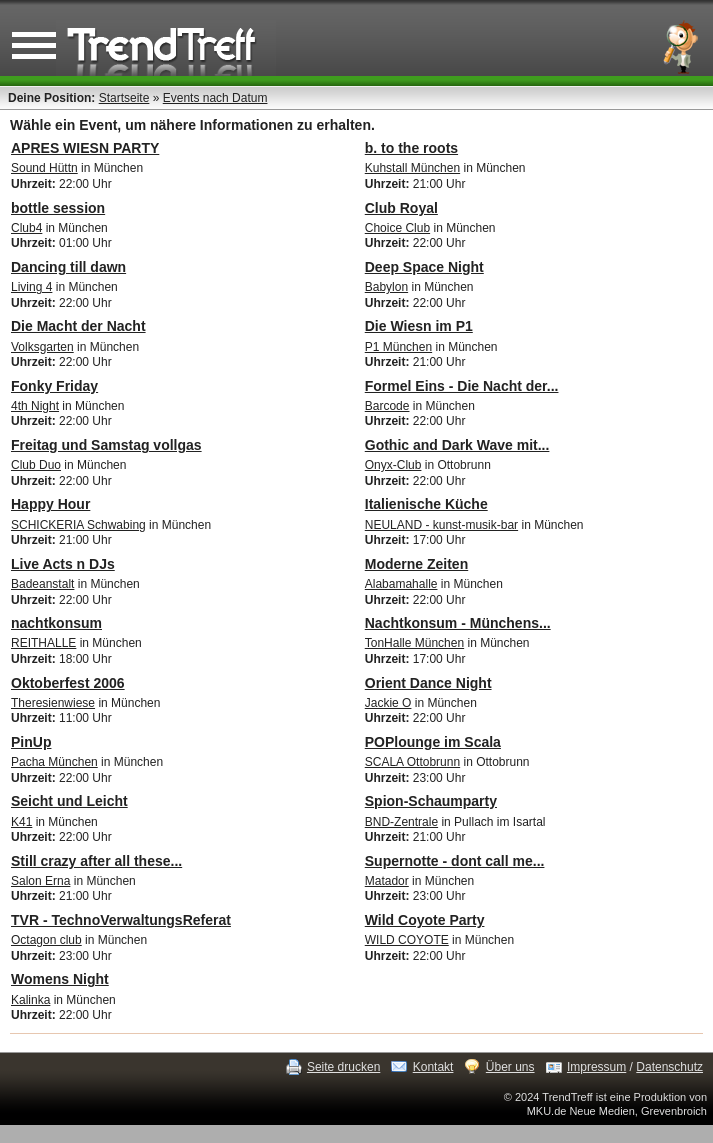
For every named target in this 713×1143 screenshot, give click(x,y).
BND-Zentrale (401, 822)
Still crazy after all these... (96, 861)
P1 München (398, 347)
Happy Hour (50, 504)
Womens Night (60, 979)
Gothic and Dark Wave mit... (457, 445)
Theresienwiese (53, 703)
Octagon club (46, 940)
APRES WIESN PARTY (85, 148)
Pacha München (54, 762)
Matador (387, 881)
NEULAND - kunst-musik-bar (441, 525)
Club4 (26, 228)
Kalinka (30, 1000)
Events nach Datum (215, 98)
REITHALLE (43, 643)
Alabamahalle (401, 584)
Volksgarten (42, 347)
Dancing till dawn (68, 267)
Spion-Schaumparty (431, 801)
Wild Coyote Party (425, 920)
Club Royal (401, 208)
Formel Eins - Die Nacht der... (462, 386)
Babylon (386, 287)
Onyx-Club (393, 465)
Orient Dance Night (428, 683)
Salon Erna (40, 881)
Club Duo (36, 465)
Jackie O (388, 703)
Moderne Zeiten (416, 564)
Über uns (510, 1067)
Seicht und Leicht (69, 801)
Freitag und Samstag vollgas (106, 445)
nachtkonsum (56, 623)
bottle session (58, 208)
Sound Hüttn (44, 168)
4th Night (35, 406)
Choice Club (397, 228)
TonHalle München (414, 643)
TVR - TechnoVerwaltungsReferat (121, 920)
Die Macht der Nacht (78, 326)
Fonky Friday (54, 386)
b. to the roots (411, 148)
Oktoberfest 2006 (68, 683)
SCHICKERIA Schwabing (78, 525)
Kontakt (433, 1067)
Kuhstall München (412, 168)
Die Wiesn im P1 (419, 326)
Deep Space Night (424, 267)
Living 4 (31, 287)
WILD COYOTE (407, 940)
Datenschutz (669, 1067)
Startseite (124, 98)
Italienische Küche (426, 504)
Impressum (596, 1067)
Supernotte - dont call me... (455, 861)
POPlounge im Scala (433, 742)
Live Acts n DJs (63, 564)
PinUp (31, 742)
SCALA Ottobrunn (412, 762)
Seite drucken (343, 1067)
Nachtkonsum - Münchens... (458, 623)
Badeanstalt (42, 584)
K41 (21, 822)
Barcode (387, 406)
